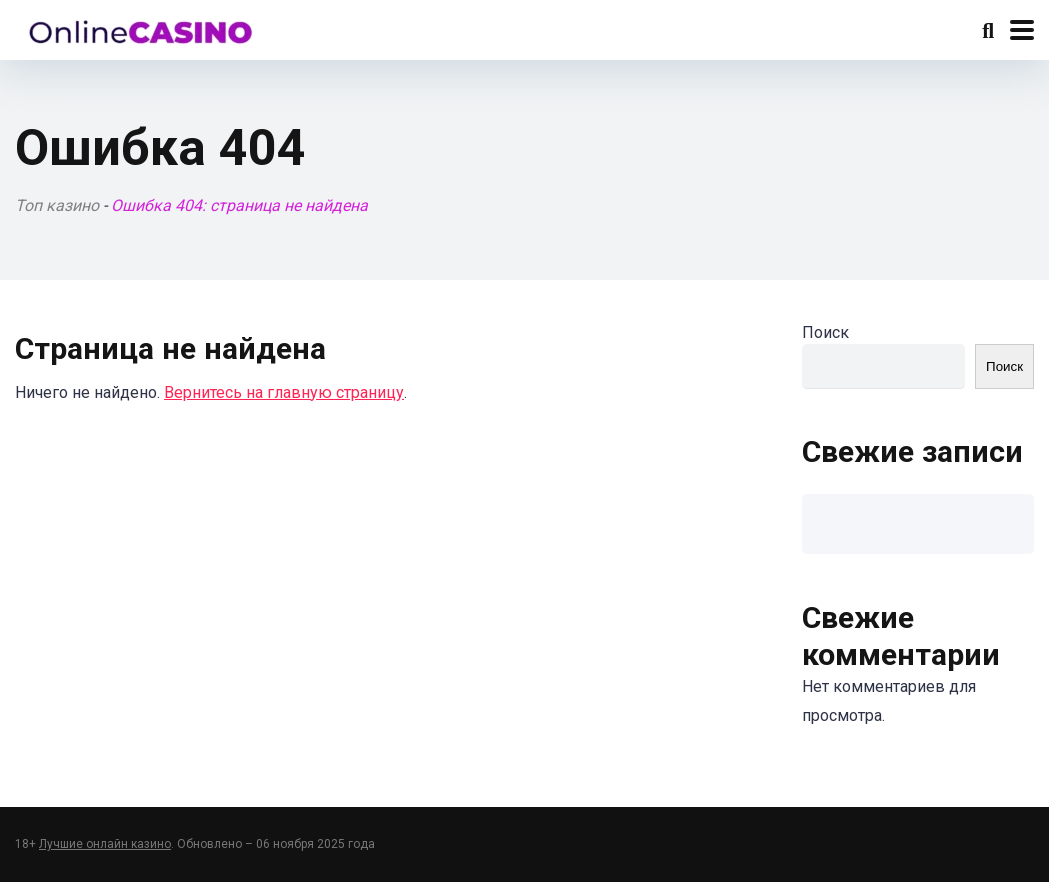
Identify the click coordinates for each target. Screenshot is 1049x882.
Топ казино (57, 205)
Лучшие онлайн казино (105, 844)
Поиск (825, 332)
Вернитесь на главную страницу (284, 392)
